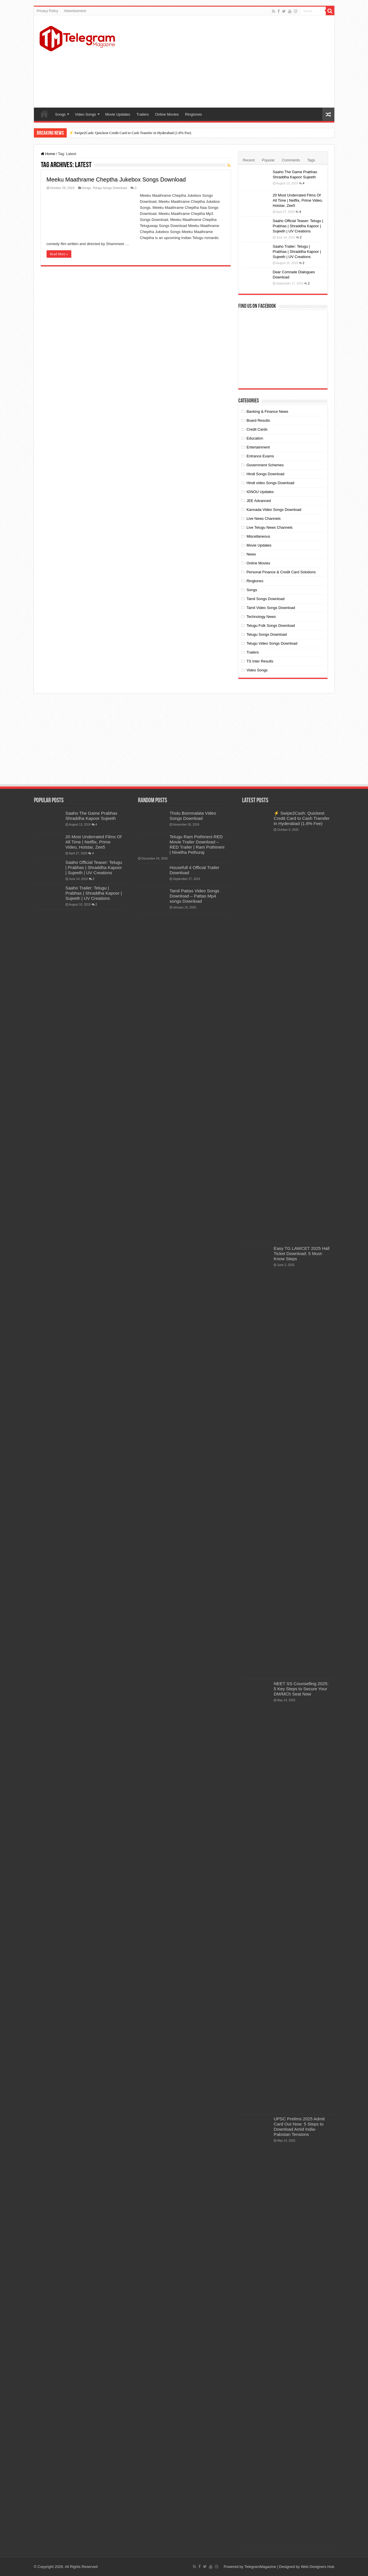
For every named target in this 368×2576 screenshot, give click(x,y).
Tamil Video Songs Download (270, 608)
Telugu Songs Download (110, 188)
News (251, 554)
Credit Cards (256, 429)
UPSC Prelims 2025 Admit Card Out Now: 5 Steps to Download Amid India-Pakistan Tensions (299, 2126)
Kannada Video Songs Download (273, 509)
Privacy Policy (47, 11)
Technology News (261, 616)
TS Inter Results (259, 661)
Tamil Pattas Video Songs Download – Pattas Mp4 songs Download (194, 896)
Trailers (143, 114)
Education (254, 438)
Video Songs (85, 114)
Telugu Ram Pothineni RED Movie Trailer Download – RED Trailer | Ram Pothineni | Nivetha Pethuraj (197, 844)
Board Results (258, 420)
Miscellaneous (258, 536)
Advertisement (75, 11)
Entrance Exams (260, 456)
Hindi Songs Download (265, 474)
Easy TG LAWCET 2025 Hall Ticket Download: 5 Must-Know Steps (301, 1253)
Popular (268, 160)
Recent (249, 160)
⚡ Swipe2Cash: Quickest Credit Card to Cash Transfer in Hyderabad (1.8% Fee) (130, 133)
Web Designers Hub (317, 2566)
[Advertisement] (225, 61)
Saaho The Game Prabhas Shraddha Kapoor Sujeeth (92, 816)
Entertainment (258, 447)
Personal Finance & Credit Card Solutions (281, 572)
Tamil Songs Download (265, 599)
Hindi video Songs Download (270, 483)
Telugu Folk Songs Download (270, 625)
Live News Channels (263, 518)
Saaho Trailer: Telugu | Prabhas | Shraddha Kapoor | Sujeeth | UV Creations (297, 251)
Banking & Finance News (267, 411)
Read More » (59, 254)
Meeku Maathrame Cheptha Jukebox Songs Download (116, 179)
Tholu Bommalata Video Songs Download (193, 816)
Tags (311, 160)
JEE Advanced (258, 501)
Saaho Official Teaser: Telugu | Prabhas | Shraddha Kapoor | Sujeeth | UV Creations (298, 226)
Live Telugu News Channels (269, 527)
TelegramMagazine (260, 2566)
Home (44, 114)
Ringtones (193, 114)
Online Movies (167, 114)
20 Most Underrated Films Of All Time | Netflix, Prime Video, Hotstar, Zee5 (298, 200)
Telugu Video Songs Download (271, 643)
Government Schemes (264, 465)
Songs (60, 114)
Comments (291, 160)
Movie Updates (117, 114)
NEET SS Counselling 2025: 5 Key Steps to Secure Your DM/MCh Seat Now (301, 1688)
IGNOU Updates (260, 492)
